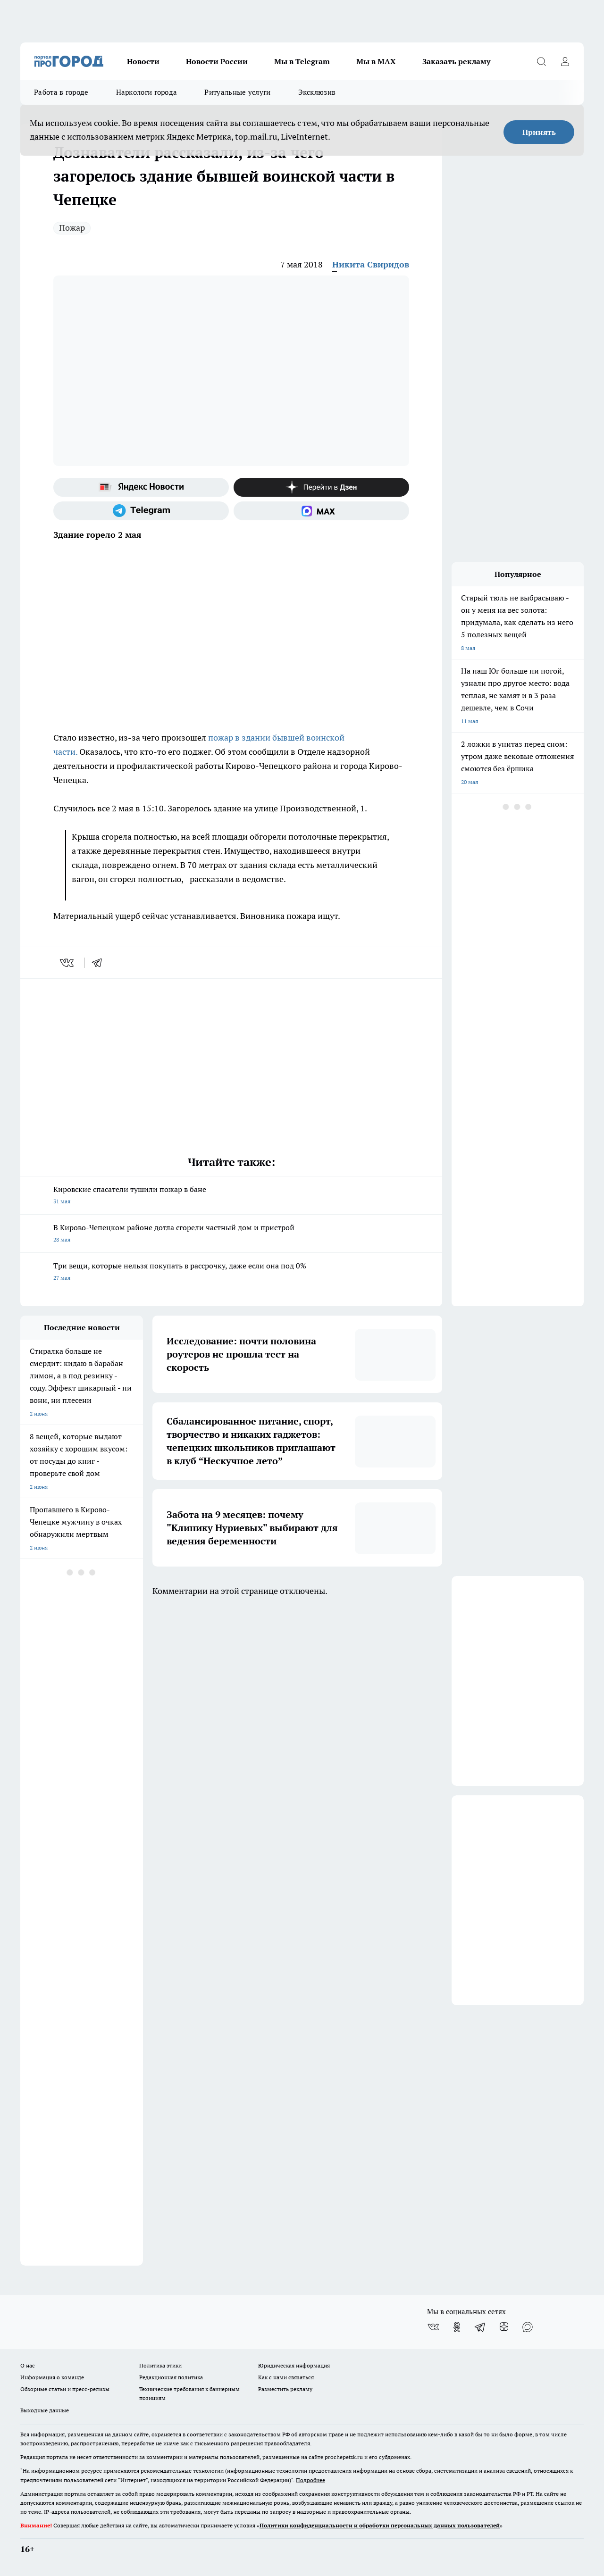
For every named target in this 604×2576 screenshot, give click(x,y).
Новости (143, 61)
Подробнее (310, 2480)
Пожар (72, 227)
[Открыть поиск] (541, 61)
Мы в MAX (376, 61)
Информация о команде (52, 2377)
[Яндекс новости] (141, 487)
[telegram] (100, 962)
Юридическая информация (294, 2365)
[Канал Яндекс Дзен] (321, 487)
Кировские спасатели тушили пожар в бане (231, 1196)
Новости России (217, 61)
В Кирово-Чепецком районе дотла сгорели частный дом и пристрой (231, 1234)
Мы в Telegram (302, 61)
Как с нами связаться (286, 2377)
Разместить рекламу (285, 2389)
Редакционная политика (171, 2377)
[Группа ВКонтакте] (433, 2327)
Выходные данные (44, 2410)
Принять (539, 132)
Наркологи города (146, 92)
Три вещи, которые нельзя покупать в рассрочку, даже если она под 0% (231, 1272)
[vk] (67, 962)
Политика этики (160, 2365)
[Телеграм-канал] (141, 510)
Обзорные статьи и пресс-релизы (64, 2389)
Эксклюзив (317, 92)
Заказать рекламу (456, 61)
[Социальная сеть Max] (321, 510)
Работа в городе (61, 92)
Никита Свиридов (370, 264)
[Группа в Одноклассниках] (457, 2327)
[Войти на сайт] (564, 61)
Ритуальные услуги (237, 92)
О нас (27, 2365)
